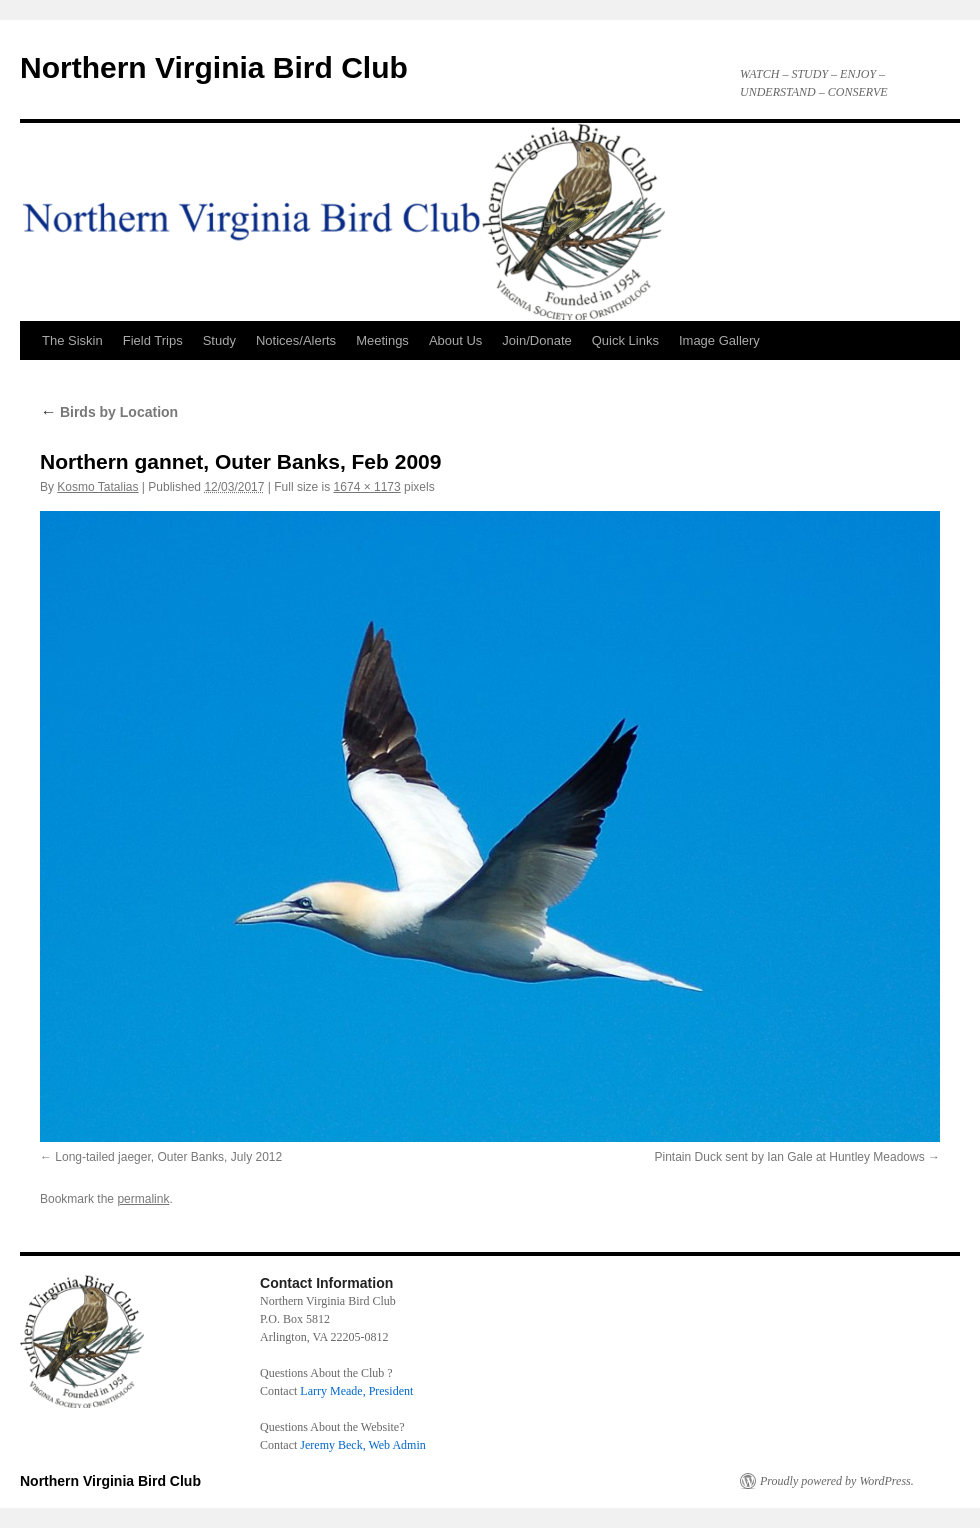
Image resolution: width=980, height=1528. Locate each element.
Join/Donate (536, 340)
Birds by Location (109, 412)
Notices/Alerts (296, 340)
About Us (455, 340)
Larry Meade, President (356, 1391)
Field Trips (153, 340)
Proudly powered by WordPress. (837, 1481)
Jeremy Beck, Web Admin (362, 1445)
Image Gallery (719, 340)
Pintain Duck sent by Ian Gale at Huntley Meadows (790, 1157)
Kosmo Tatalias (97, 487)
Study (219, 340)
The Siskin (72, 340)
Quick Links (625, 340)
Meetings (382, 340)
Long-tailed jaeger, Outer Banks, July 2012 (168, 1157)
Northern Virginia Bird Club (214, 67)
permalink (143, 1199)
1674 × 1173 (367, 487)
